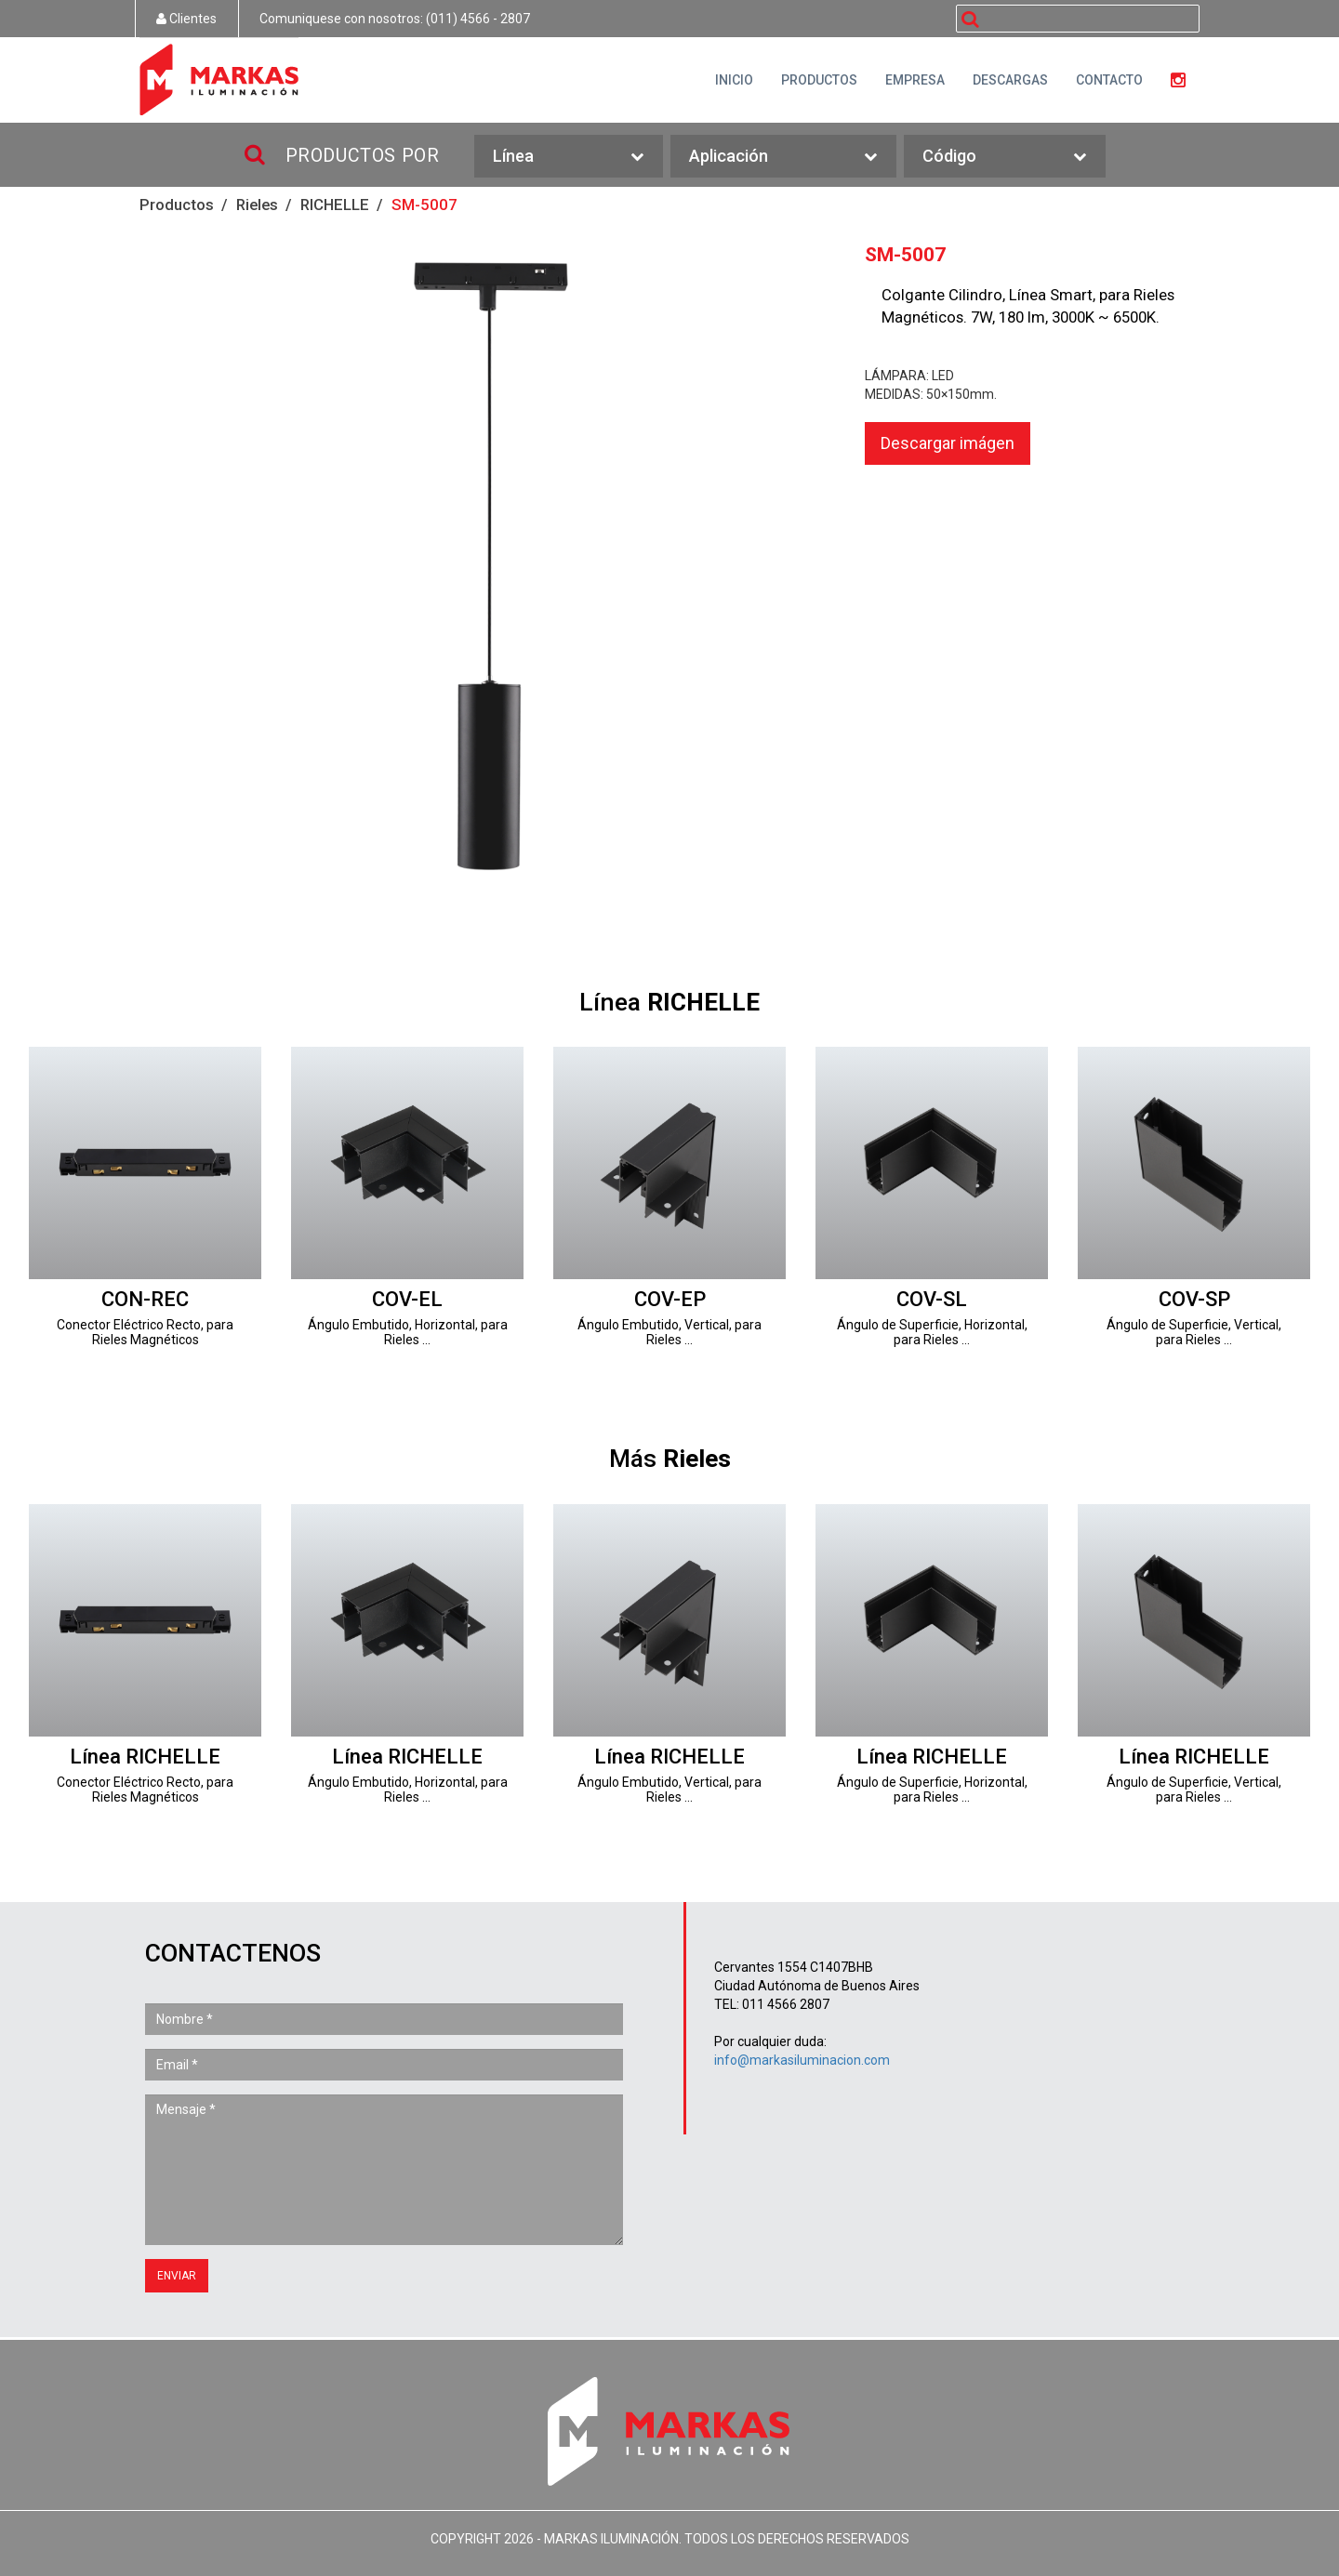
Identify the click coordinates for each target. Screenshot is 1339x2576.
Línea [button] (568, 156)
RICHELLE (334, 204)
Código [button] (1004, 156)
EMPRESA (915, 80)
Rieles (257, 204)
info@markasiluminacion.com (802, 2060)
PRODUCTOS (819, 80)
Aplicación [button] (783, 156)
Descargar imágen (947, 443)
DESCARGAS (1010, 80)
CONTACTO (1109, 80)
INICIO (734, 80)
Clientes (186, 18)
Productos (176, 204)
